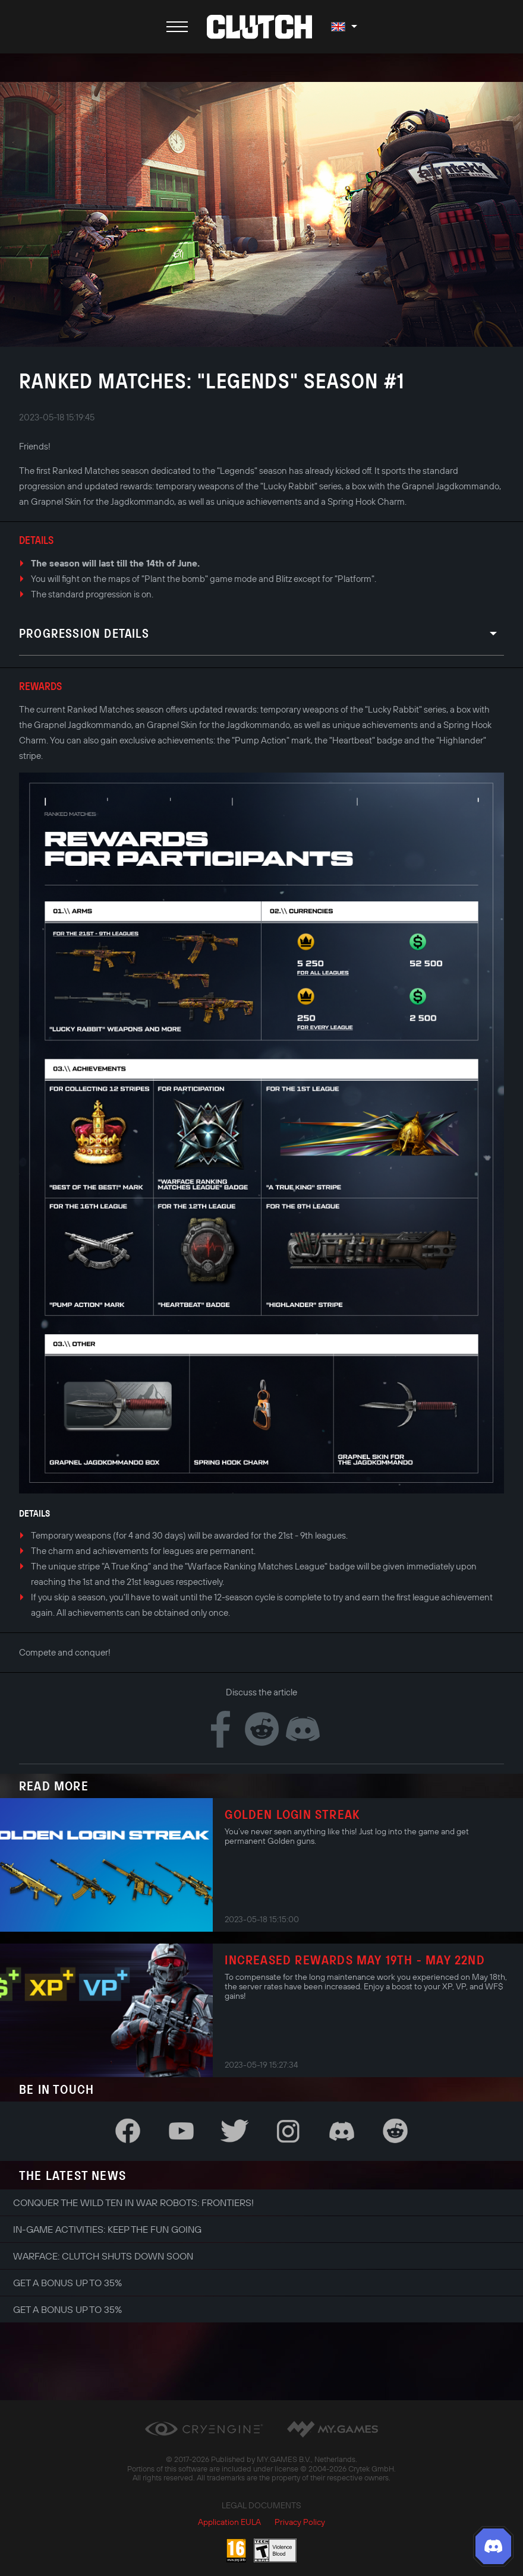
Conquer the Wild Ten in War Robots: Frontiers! (133, 2202)
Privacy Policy (300, 2522)
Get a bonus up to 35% (67, 2283)
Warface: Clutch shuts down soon (103, 2256)
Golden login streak (292, 1814)
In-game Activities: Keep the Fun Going (107, 2229)
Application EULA (229, 2522)
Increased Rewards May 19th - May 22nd (354, 1959)
